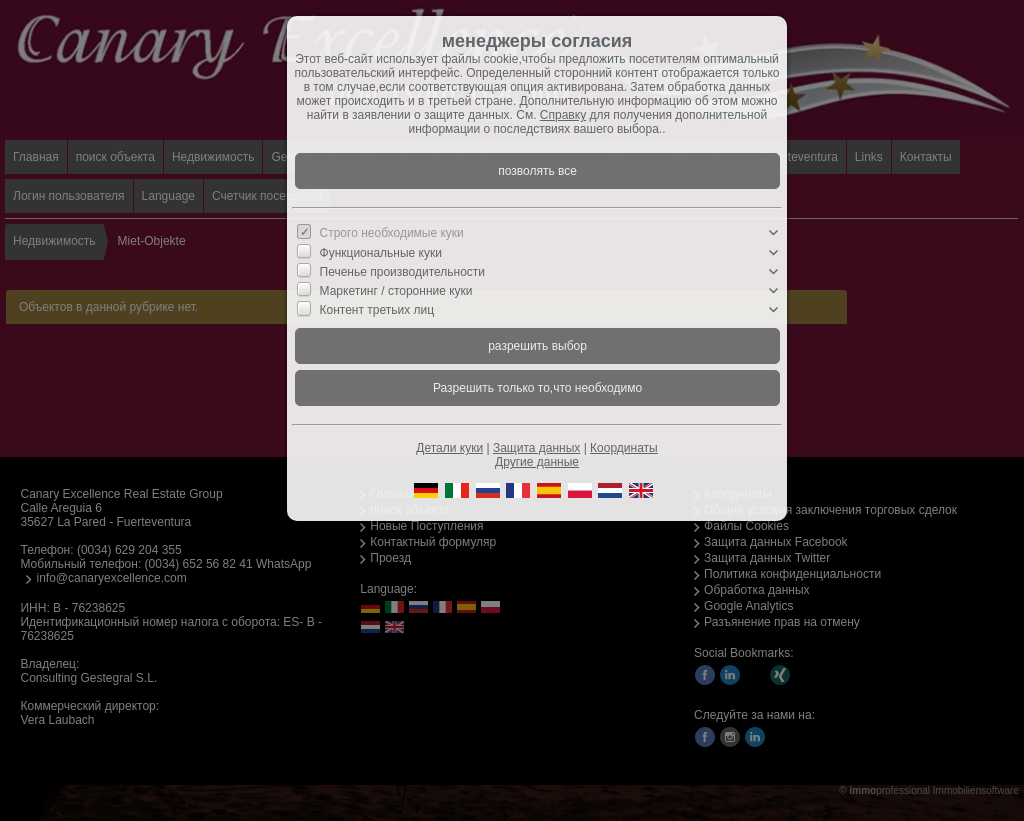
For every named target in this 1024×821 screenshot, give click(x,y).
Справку (563, 115)
